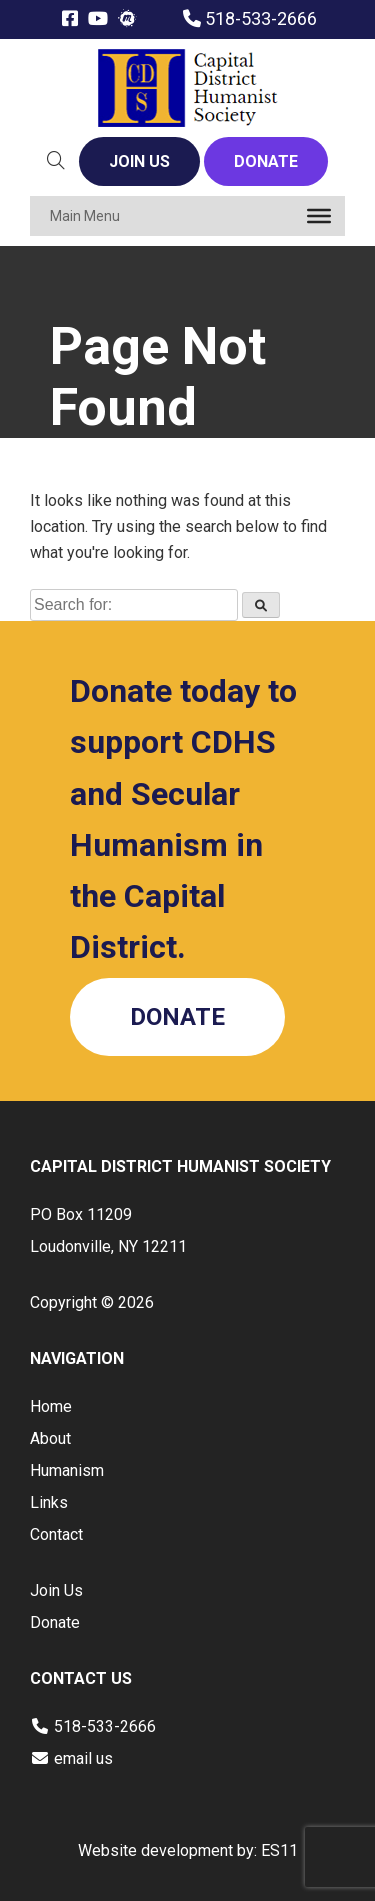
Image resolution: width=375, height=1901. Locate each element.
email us (83, 1758)
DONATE (266, 161)
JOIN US (139, 161)
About (50, 1438)
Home (51, 1406)
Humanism (67, 1470)
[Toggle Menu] (319, 216)
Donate (55, 1622)
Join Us (56, 1590)
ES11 (279, 1850)
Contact (56, 1534)
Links (49, 1502)
